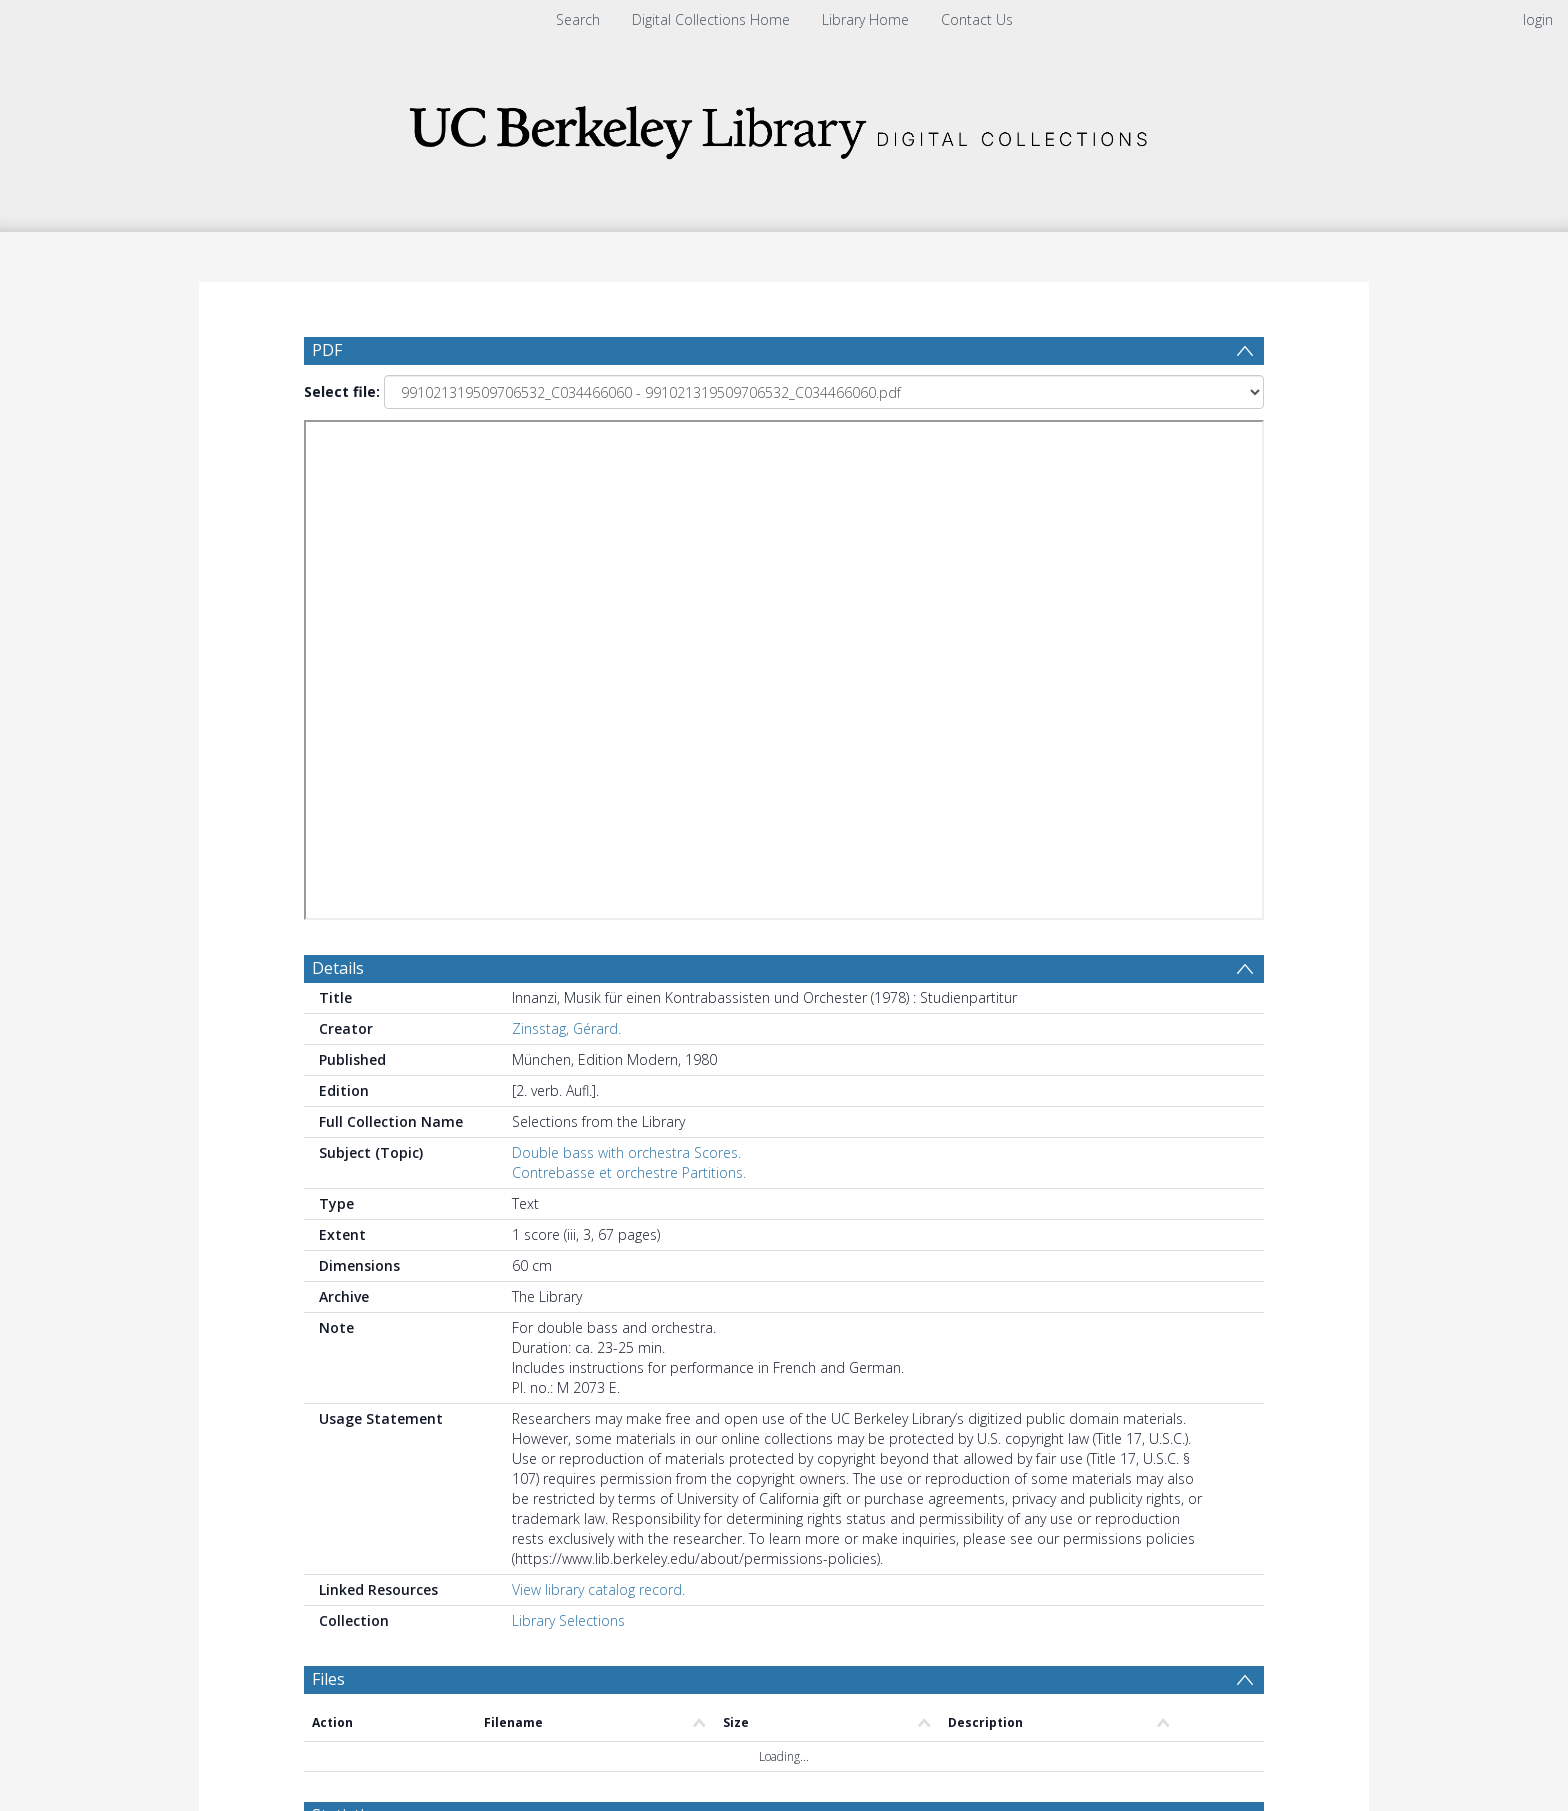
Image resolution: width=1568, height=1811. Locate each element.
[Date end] (792, 1302)
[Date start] (639, 1302)
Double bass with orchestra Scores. (626, 592)
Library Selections (568, 1060)
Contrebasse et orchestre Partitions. (629, 612)
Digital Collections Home (711, 19)
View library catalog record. (598, 1029)
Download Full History (1183, 1657)
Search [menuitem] (578, 19)
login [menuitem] (1538, 19)
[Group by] (433, 1302)
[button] (784, 1746)
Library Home (865, 19)
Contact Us (977, 19)
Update (1020, 1301)
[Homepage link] (784, 126)
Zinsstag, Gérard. (566, 468)
